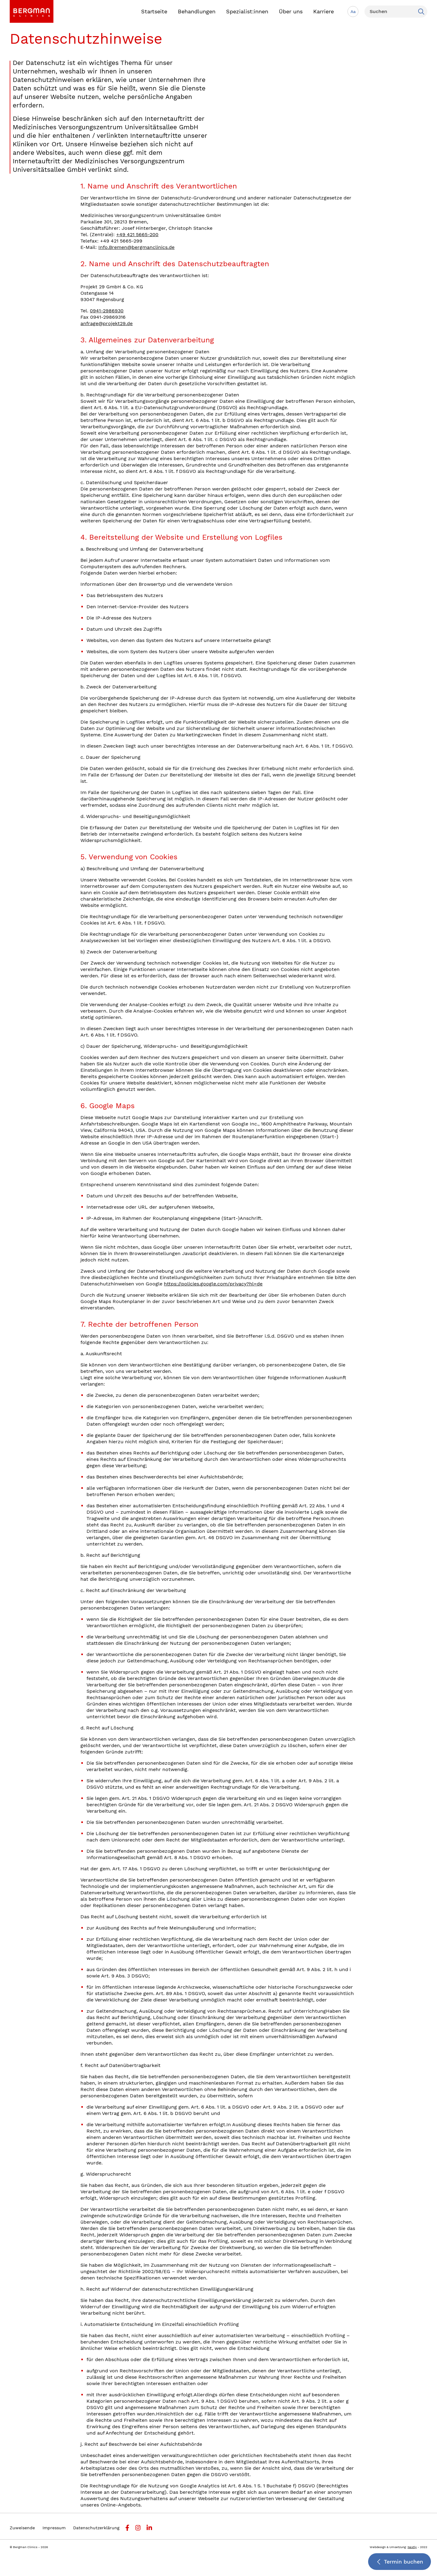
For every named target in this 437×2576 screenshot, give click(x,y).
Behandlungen (196, 11)
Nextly (412, 2547)
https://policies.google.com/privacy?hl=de (213, 1284)
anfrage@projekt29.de (106, 323)
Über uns (291, 11)
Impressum (54, 2528)
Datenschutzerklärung (96, 2528)
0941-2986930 (107, 311)
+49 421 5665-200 (137, 234)
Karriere (323, 11)
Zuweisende (22, 2528)
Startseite (154, 11)
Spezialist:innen (247, 11)
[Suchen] (395, 11)
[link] (31, 11)
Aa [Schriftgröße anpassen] (353, 11)
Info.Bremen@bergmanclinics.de (136, 247)
